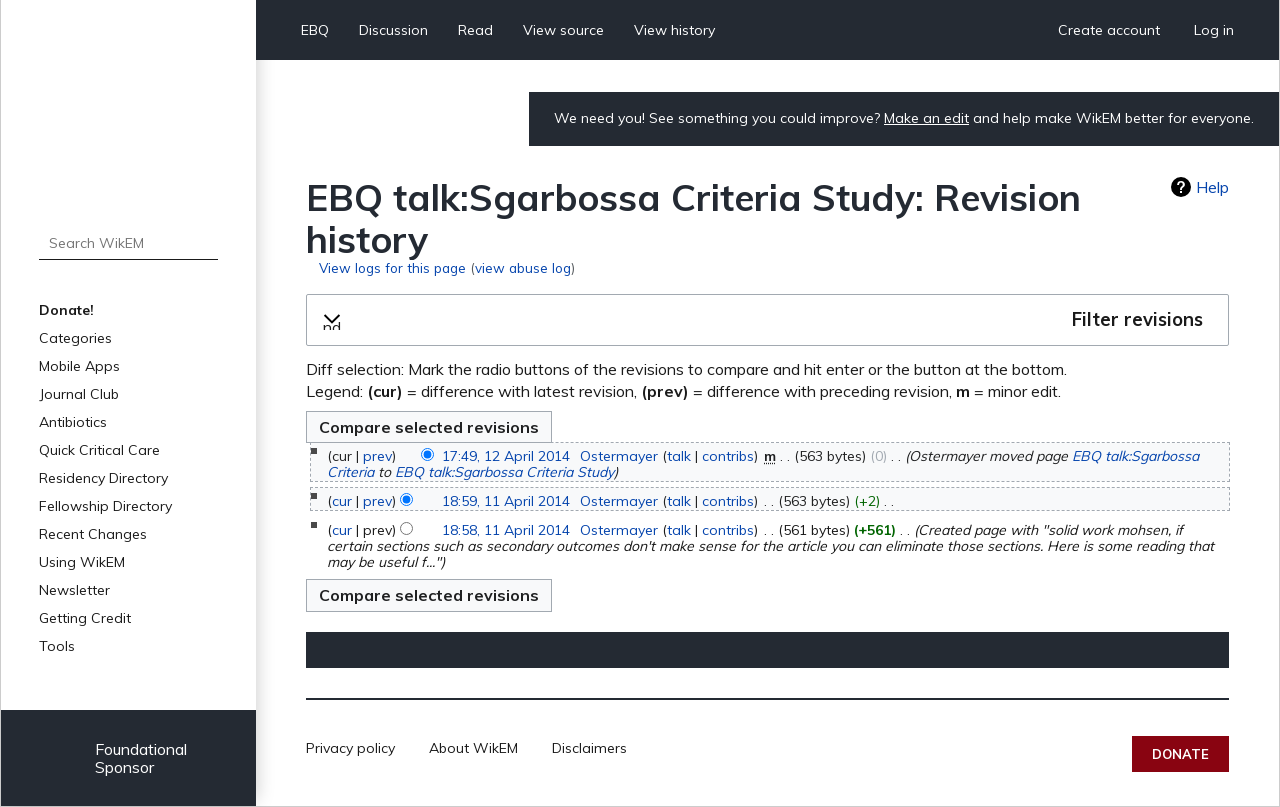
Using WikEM (82, 562)
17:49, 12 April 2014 (506, 456)
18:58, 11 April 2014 (506, 530)
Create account (1109, 30)
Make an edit (926, 118)
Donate (1180, 754)
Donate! (66, 310)
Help (1212, 187)
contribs (728, 456)
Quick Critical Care (99, 450)
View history (674, 30)
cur (342, 501)
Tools (57, 646)
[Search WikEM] (128, 243)
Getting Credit (85, 618)
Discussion (393, 30)
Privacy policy (350, 748)
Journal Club (79, 394)
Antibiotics (73, 422)
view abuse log (523, 267)
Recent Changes (93, 534)
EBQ (315, 30)
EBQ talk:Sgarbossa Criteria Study (504, 472)
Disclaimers (589, 748)
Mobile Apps (79, 366)
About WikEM (473, 748)
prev (377, 456)
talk (679, 456)
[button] (767, 320)
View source (563, 30)
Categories (75, 338)
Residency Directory (103, 478)
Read (475, 30)
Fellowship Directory (105, 506)
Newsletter (74, 590)
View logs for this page (392, 267)
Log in (1214, 30)
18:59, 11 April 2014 (506, 501)
